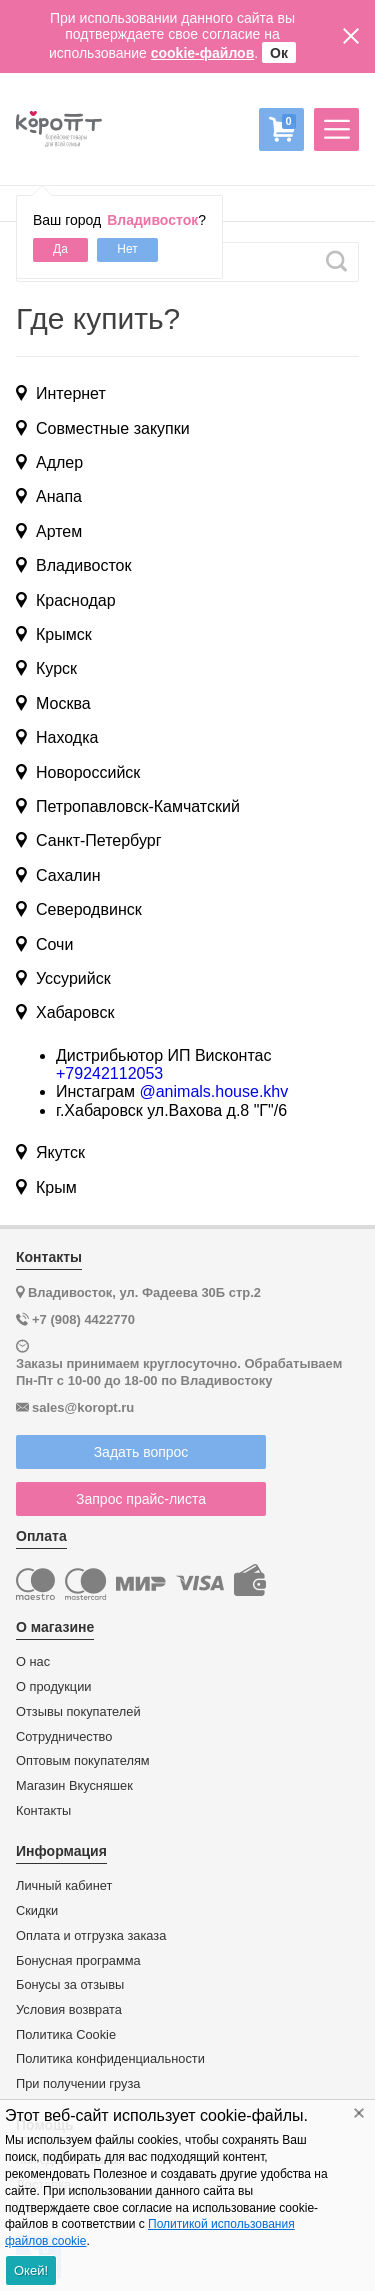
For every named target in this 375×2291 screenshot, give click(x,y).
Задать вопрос (141, 1452)
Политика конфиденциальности (110, 2059)
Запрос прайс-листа (141, 1499)
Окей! (31, 2270)
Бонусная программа (78, 1961)
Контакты (43, 1811)
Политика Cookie (66, 2035)
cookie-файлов (203, 53)
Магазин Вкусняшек (74, 1786)
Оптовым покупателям (83, 1761)
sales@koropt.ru (83, 1407)
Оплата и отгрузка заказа (91, 1936)
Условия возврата (69, 2010)
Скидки (37, 1911)
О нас (33, 1662)
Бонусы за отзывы (70, 1985)
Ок (279, 53)
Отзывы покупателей (78, 1712)
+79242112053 (109, 1073)
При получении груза (78, 2084)
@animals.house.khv (213, 1091)
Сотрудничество (64, 1737)
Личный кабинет (64, 1886)
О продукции (53, 1687)
